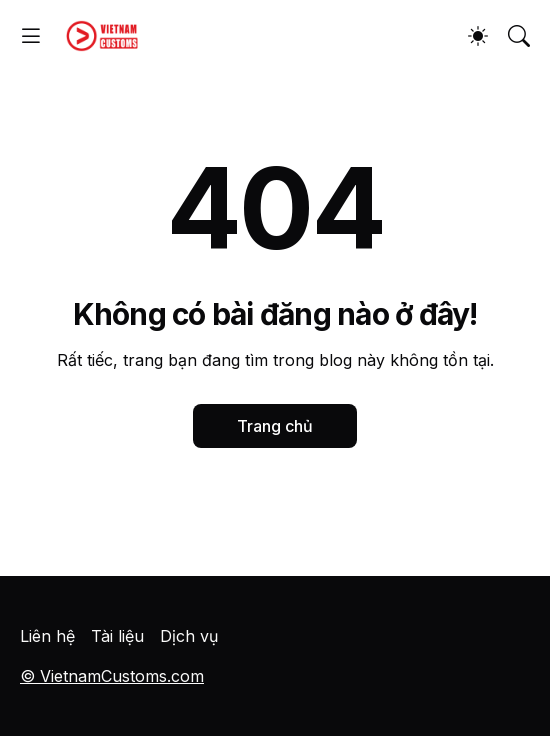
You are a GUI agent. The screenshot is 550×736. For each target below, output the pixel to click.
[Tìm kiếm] (519, 36)
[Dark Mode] (478, 36)
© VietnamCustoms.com (112, 676)
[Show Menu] (31, 36)
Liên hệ (47, 636)
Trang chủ (275, 426)
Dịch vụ (189, 636)
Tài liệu (117, 636)
